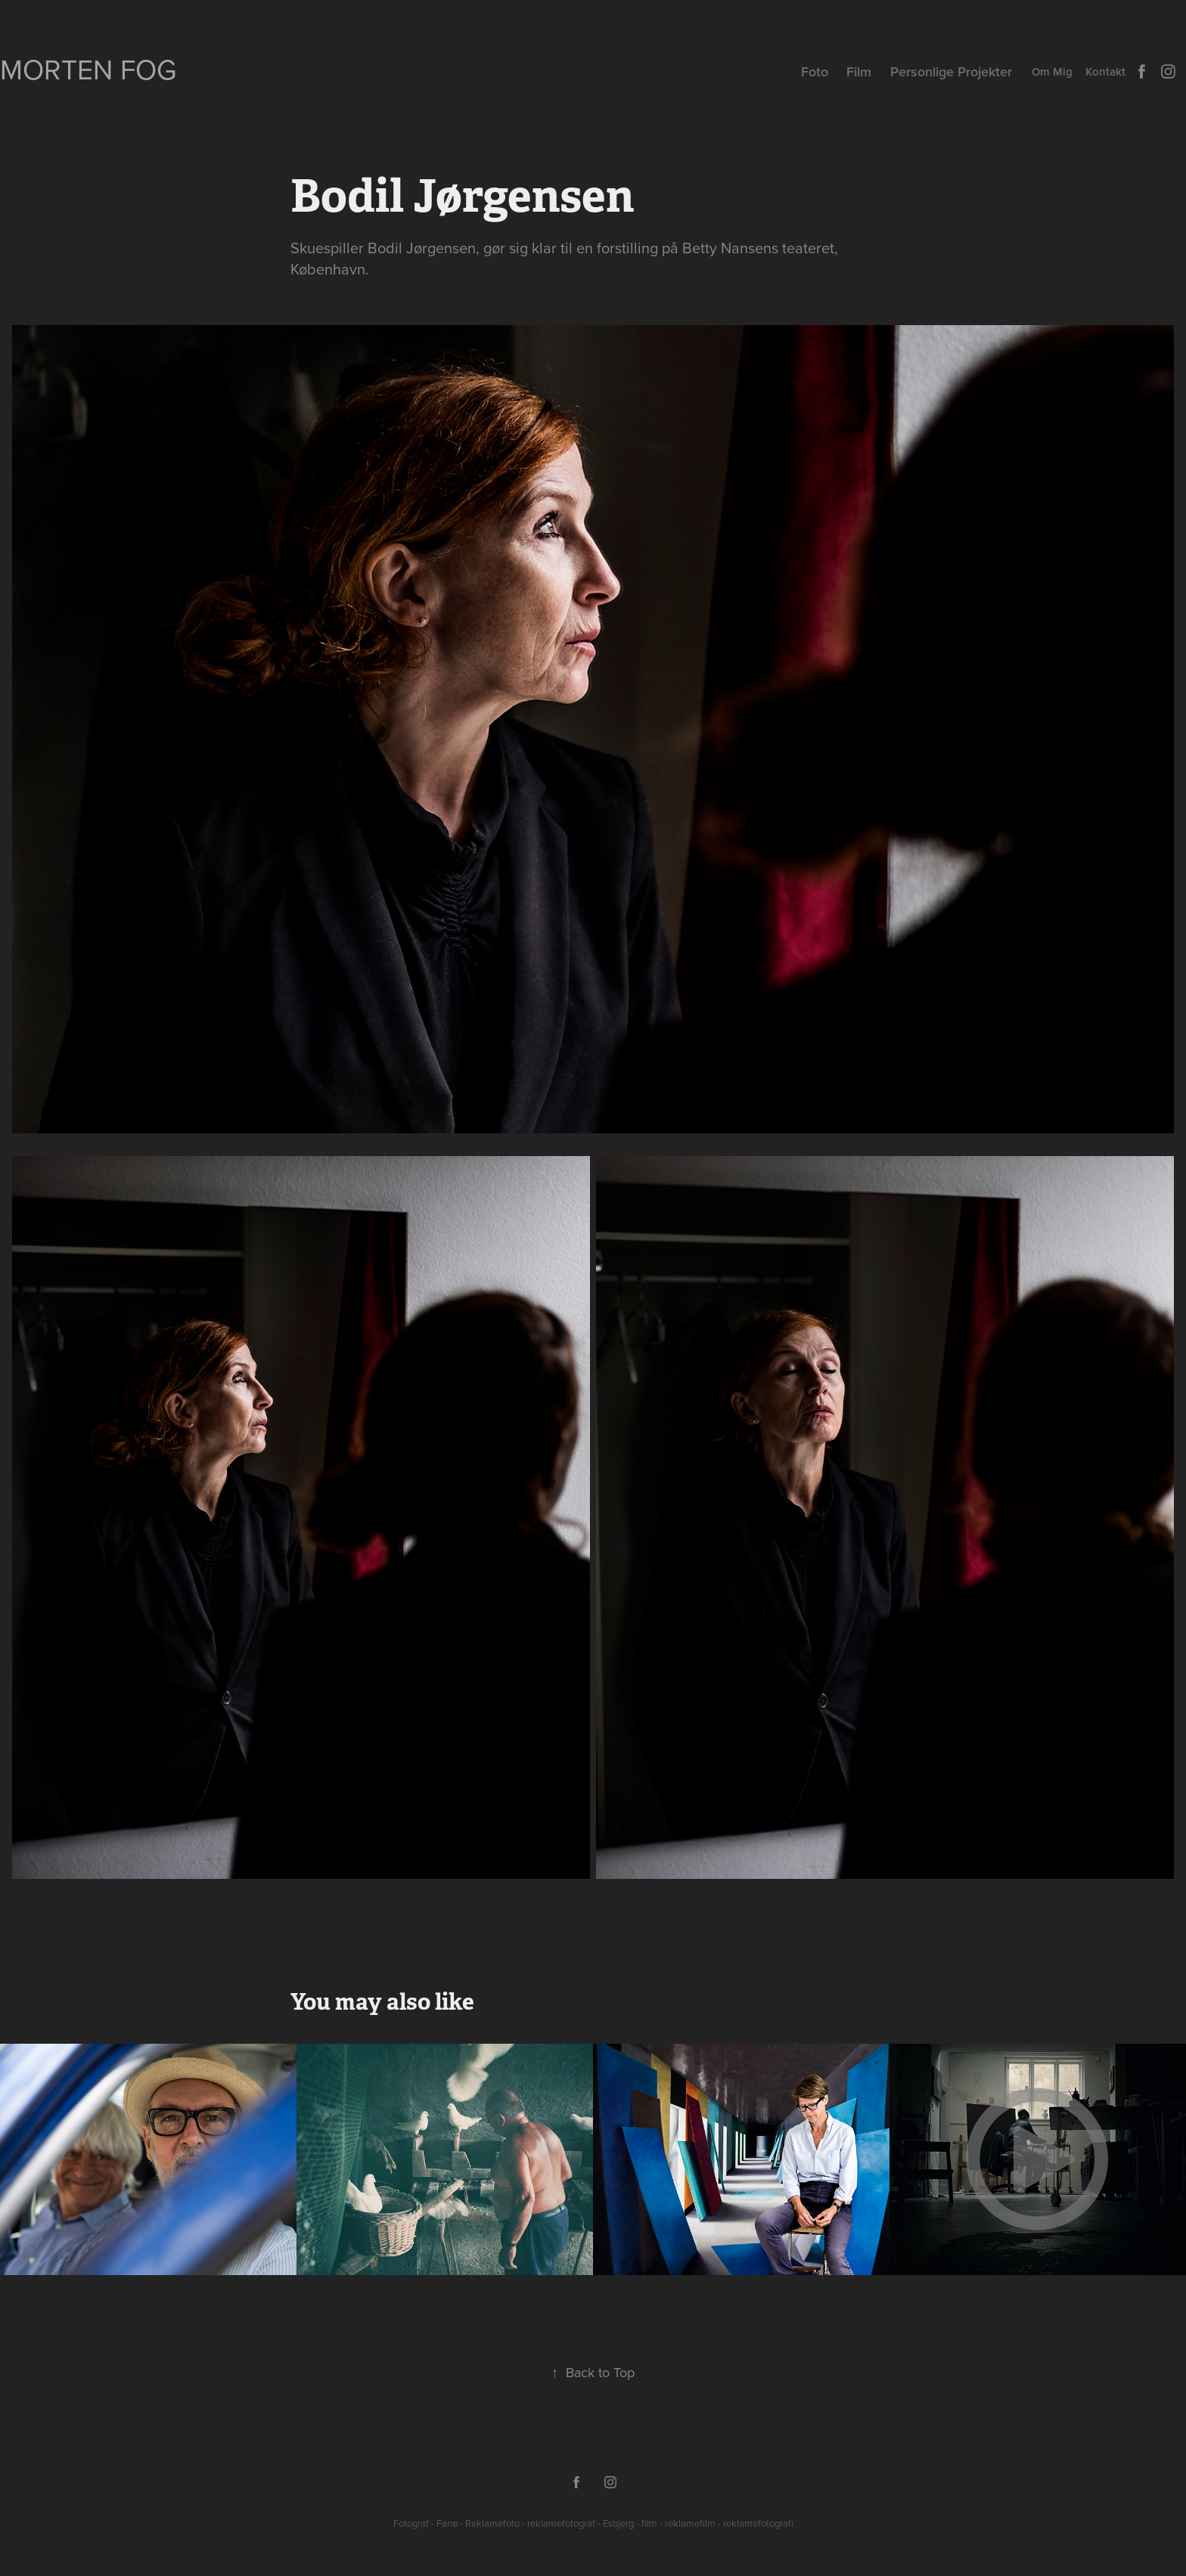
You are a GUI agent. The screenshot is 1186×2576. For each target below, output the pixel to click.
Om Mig (1052, 71)
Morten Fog (88, 68)
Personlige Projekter (951, 71)
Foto (814, 71)
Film (858, 71)
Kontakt (1105, 71)
